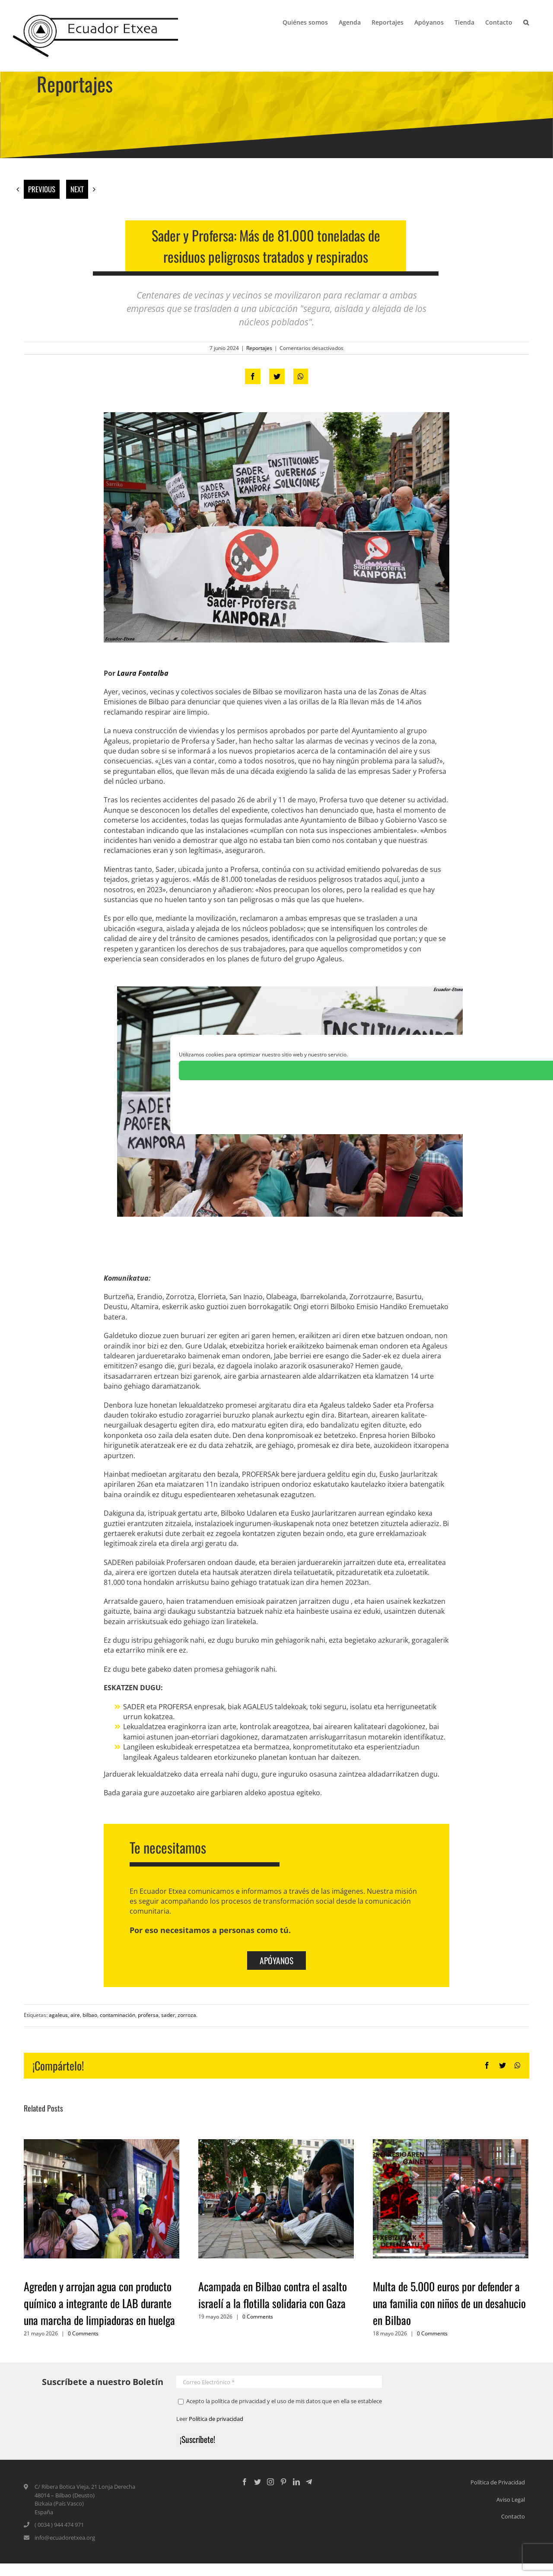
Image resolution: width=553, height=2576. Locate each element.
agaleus (58, 2015)
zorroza (187, 2015)
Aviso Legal (510, 2499)
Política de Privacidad (497, 2482)
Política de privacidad (216, 2419)
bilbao (90, 2015)
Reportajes (259, 348)
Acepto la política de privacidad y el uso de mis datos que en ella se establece (280, 2401)
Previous (41, 189)
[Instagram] (270, 2481)
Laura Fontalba (142, 673)
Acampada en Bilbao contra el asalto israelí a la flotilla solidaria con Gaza (272, 2295)
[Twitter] (257, 2481)
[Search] (526, 21)
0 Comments (83, 2333)
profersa (148, 2015)
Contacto (513, 2516)
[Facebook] (244, 2481)
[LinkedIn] (296, 2481)
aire (75, 2015)
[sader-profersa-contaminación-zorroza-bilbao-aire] (276, 527)
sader (168, 2015)
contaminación (117, 2015)
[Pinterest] (283, 2481)
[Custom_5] (309, 2481)
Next (77, 189)
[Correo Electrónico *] (279, 2382)
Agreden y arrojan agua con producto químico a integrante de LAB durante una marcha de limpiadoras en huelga (99, 2303)
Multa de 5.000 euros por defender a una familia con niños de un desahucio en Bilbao (449, 2303)
